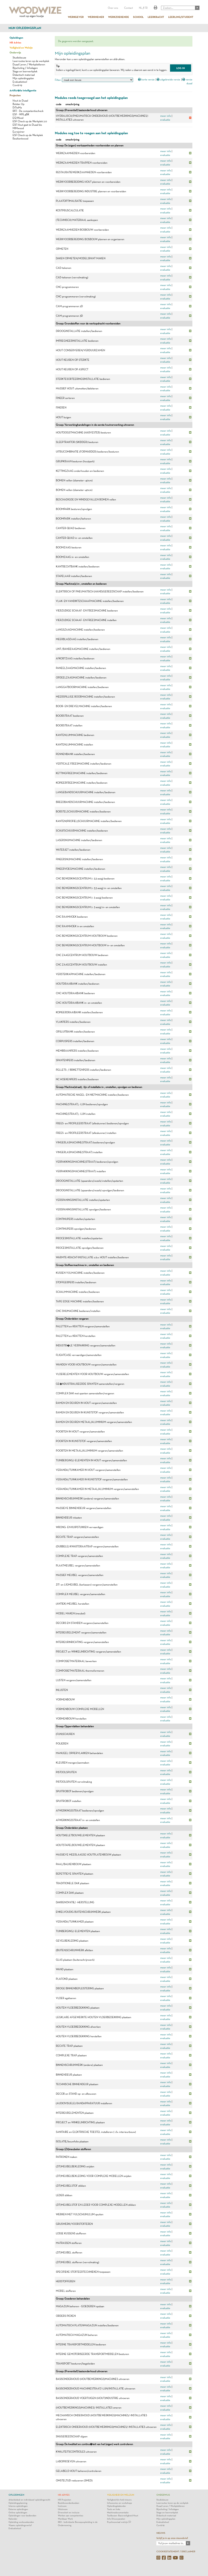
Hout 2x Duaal (20, 100)
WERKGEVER (76, 16)
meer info (165, 115)
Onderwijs (15, 52)
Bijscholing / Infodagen (25, 67)
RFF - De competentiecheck (28, 110)
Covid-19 (17, 85)
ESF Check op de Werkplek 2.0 (30, 121)
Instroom (62, 2506)
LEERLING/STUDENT (180, 16)
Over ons (113, 7)
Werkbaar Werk (65, 2519)
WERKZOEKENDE (118, 16)
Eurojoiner (19, 131)
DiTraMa (17, 107)
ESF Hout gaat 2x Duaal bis (27, 124)
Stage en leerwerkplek (25, 71)
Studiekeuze (19, 57)
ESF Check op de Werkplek (28, 135)
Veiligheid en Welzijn (21, 47)
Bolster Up (18, 104)
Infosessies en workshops (119, 2503)
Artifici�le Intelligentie (23, 90)
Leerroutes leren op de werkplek (31, 61)
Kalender (13, 2519)
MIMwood (18, 128)
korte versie (146, 79)
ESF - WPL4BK (21, 114)
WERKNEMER (96, 16)
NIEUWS (160, 2533)
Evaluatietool (20, 81)
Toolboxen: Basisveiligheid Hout (122, 2515)
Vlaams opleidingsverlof (20, 2525)
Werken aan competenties (70, 2515)
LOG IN (180, 68)
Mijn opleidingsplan (25, 28)
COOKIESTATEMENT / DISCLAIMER (175, 2551)
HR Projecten (64, 2499)
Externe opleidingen (18, 2509)
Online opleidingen (18, 2512)
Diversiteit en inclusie (68, 2512)
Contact (128, 7)
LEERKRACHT (156, 16)
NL (140, 7)
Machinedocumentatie (118, 2512)
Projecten (15, 95)
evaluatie (165, 119)
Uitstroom (63, 2509)
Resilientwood (20, 138)
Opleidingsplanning (18, 2503)
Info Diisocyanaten (116, 2519)
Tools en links (113, 2509)
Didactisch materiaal (24, 74)
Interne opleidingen (18, 2506)
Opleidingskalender (116, 2506)
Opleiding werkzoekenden (21, 2522)
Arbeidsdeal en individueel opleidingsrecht (29, 2499)
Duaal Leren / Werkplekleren (29, 64)
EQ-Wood (18, 117)
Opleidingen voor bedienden (22, 2515)
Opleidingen (16, 37)
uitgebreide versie (168, 79)
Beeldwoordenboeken (68, 2503)
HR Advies (15, 42)
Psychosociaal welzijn (119, 2522)
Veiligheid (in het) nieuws (119, 2499)
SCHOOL (138, 16)
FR (146, 7)
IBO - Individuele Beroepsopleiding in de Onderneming (78, 2524)
